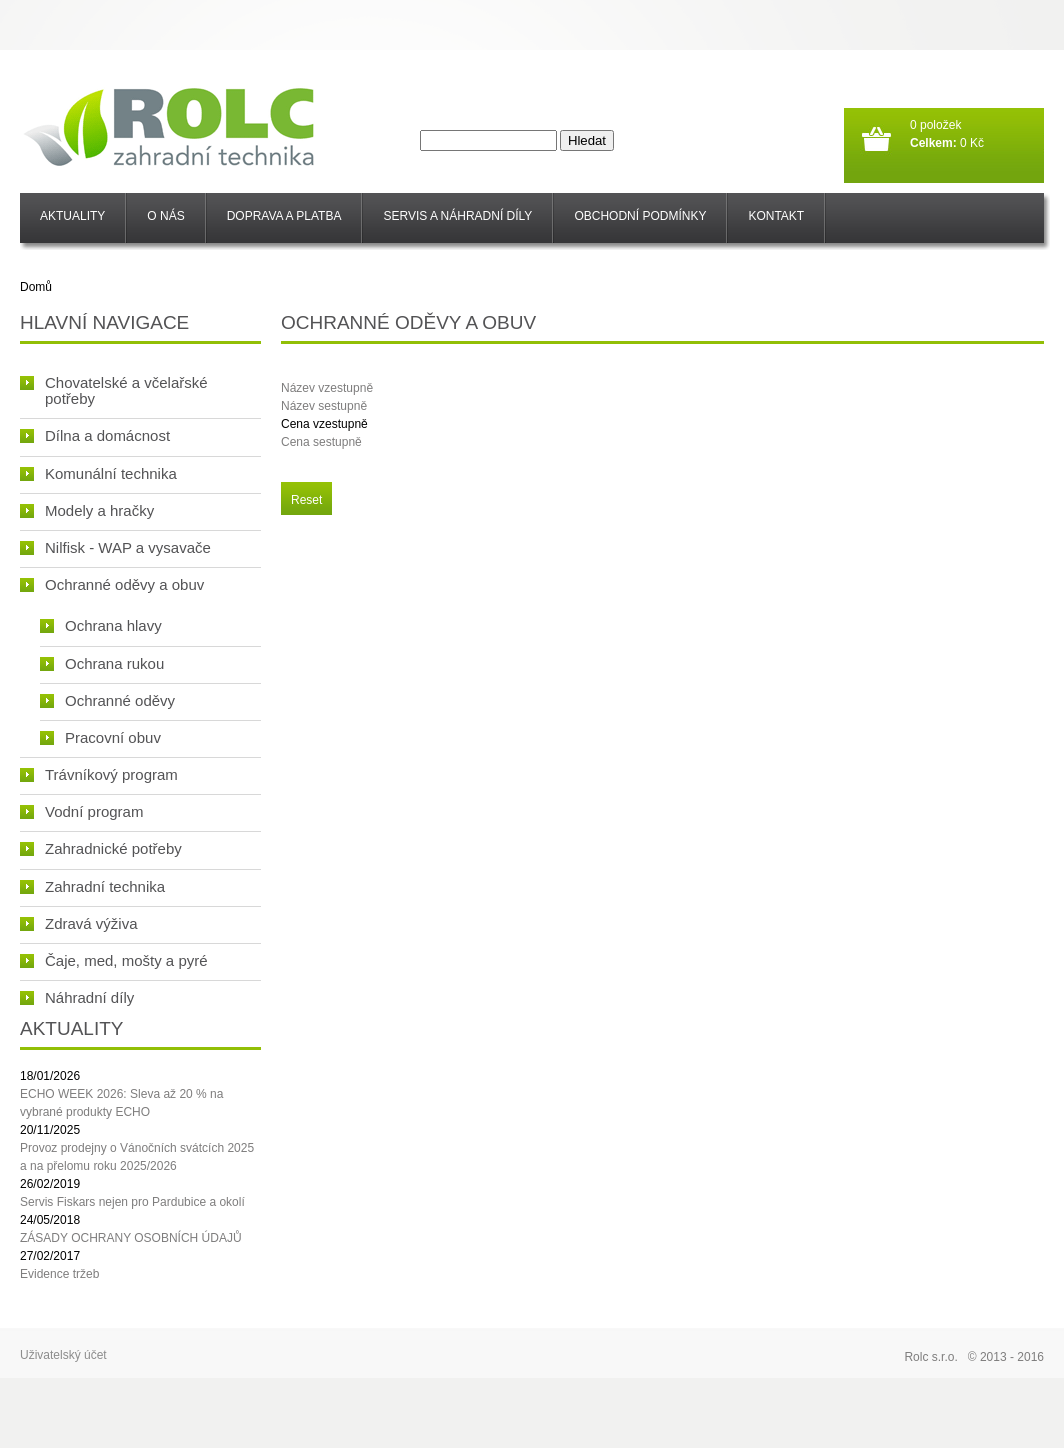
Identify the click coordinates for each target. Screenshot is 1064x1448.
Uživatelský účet (63, 1355)
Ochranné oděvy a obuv (112, 584)
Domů (36, 287)
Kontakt (776, 216)
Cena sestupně (321, 442)
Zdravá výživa (79, 923)
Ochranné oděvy (107, 700)
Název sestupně (324, 406)
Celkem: (933, 143)
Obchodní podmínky (640, 216)
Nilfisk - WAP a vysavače (115, 547)
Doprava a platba (284, 216)
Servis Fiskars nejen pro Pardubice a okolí (132, 1202)
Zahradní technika (92, 886)
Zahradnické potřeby (101, 848)
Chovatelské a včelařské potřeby (114, 390)
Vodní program (81, 811)
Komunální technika (98, 473)
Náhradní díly (77, 997)
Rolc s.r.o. (930, 1357)
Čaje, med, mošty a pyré (114, 960)
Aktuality (72, 216)
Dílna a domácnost (95, 435)
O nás (165, 216)
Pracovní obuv (100, 737)
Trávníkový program (99, 774)
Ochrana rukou (102, 663)
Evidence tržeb (59, 1274)
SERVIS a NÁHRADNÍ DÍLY (457, 216)
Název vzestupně (327, 388)
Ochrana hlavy (101, 625)
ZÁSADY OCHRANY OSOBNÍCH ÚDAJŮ (131, 1238)
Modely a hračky (87, 510)
